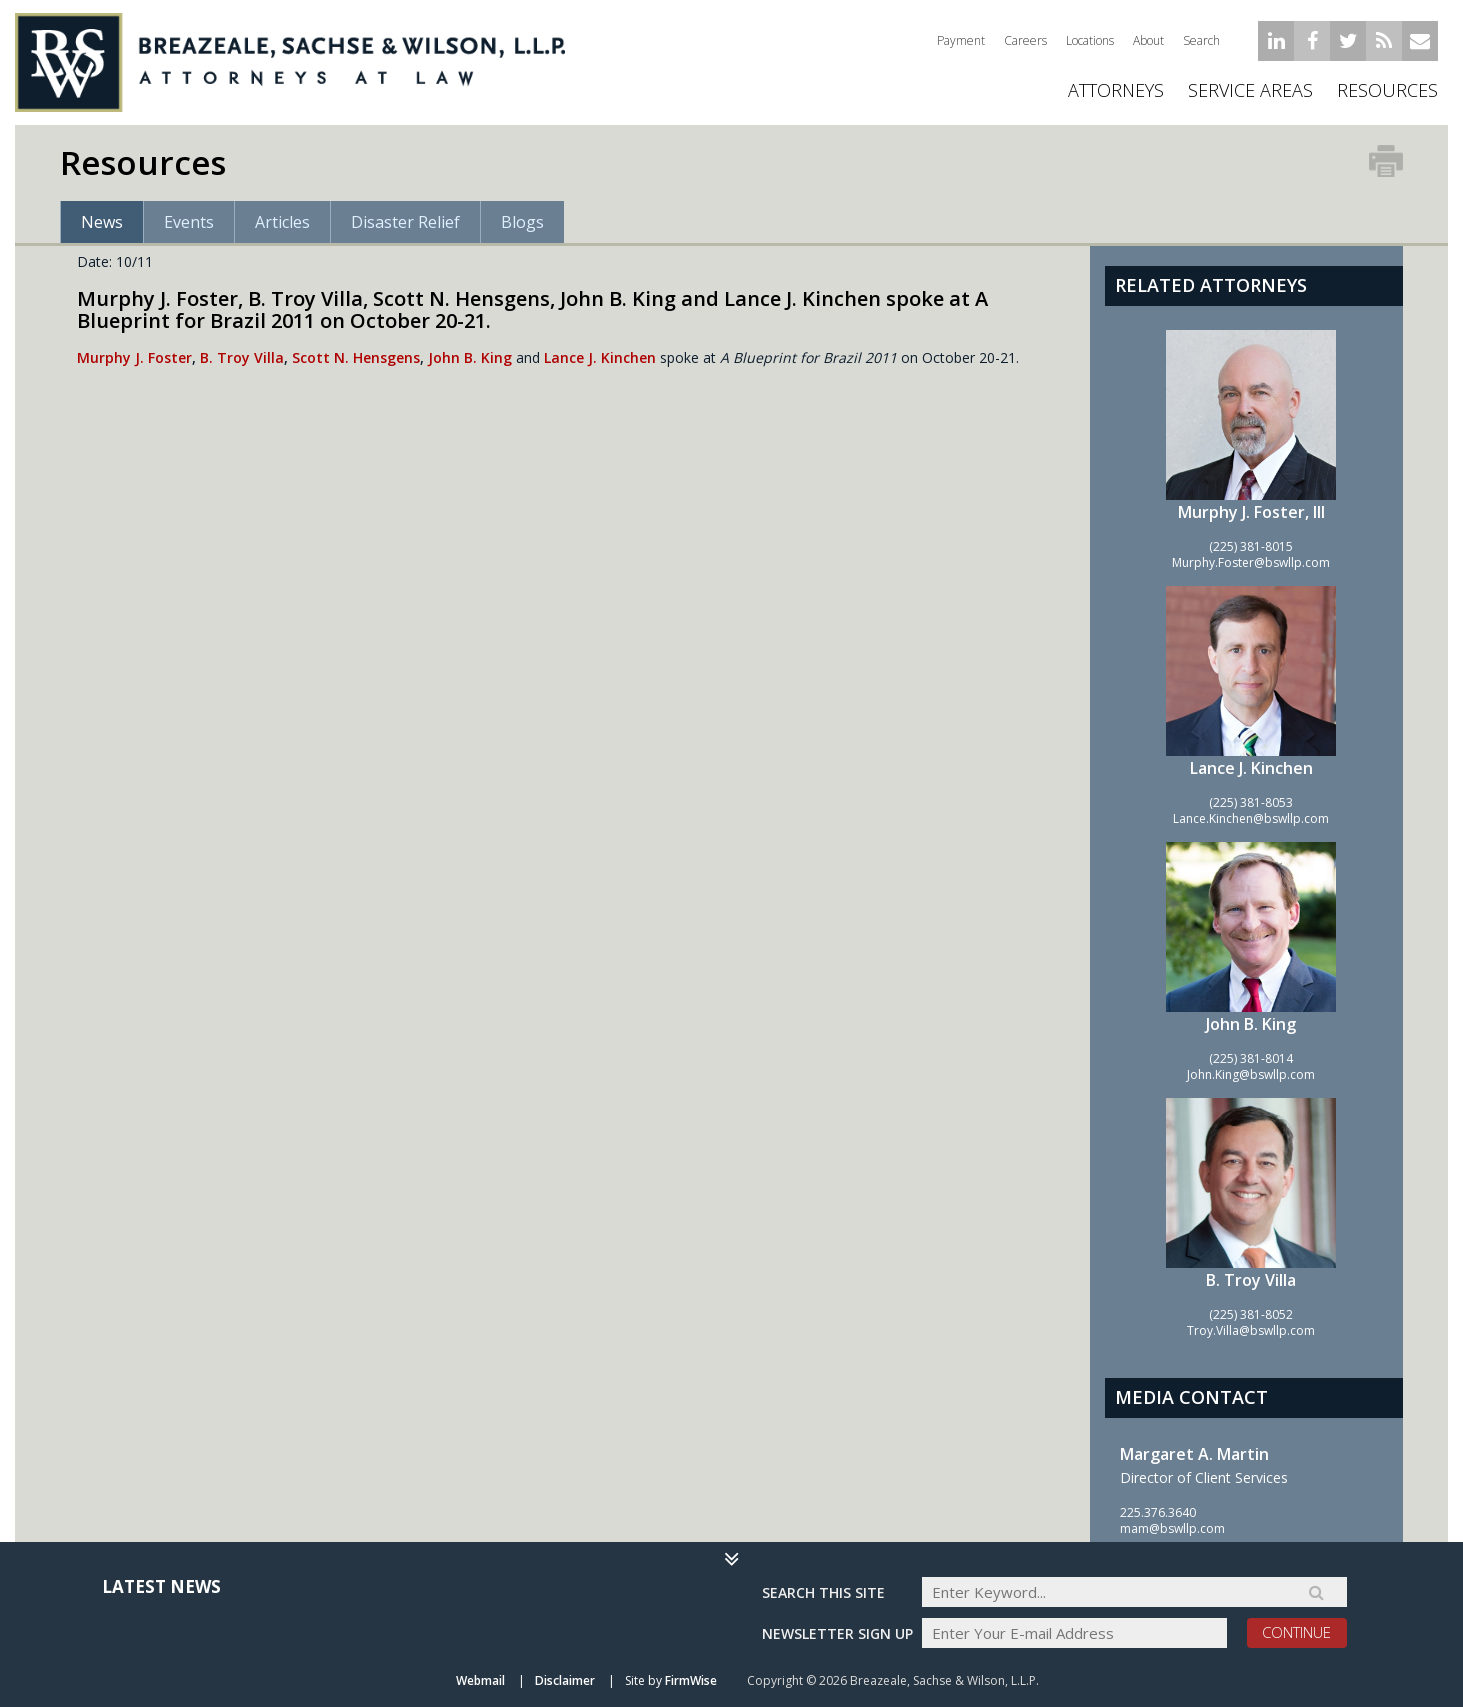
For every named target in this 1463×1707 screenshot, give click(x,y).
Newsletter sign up (837, 1633)
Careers (1025, 40)
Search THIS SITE (823, 1592)
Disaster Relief (405, 222)
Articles (282, 222)
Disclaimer (565, 1680)
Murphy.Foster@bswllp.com (1251, 562)
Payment (961, 40)
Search (1201, 40)
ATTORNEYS (1116, 90)
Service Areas (1250, 90)
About (1148, 40)
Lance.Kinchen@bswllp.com (1251, 818)
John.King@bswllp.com (1251, 1074)
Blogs (522, 222)
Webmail (480, 1680)
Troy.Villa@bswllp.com (1251, 1330)
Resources (1387, 90)
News (102, 222)
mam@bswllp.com (1172, 1528)
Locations (1090, 40)
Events (189, 222)
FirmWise (691, 1680)
